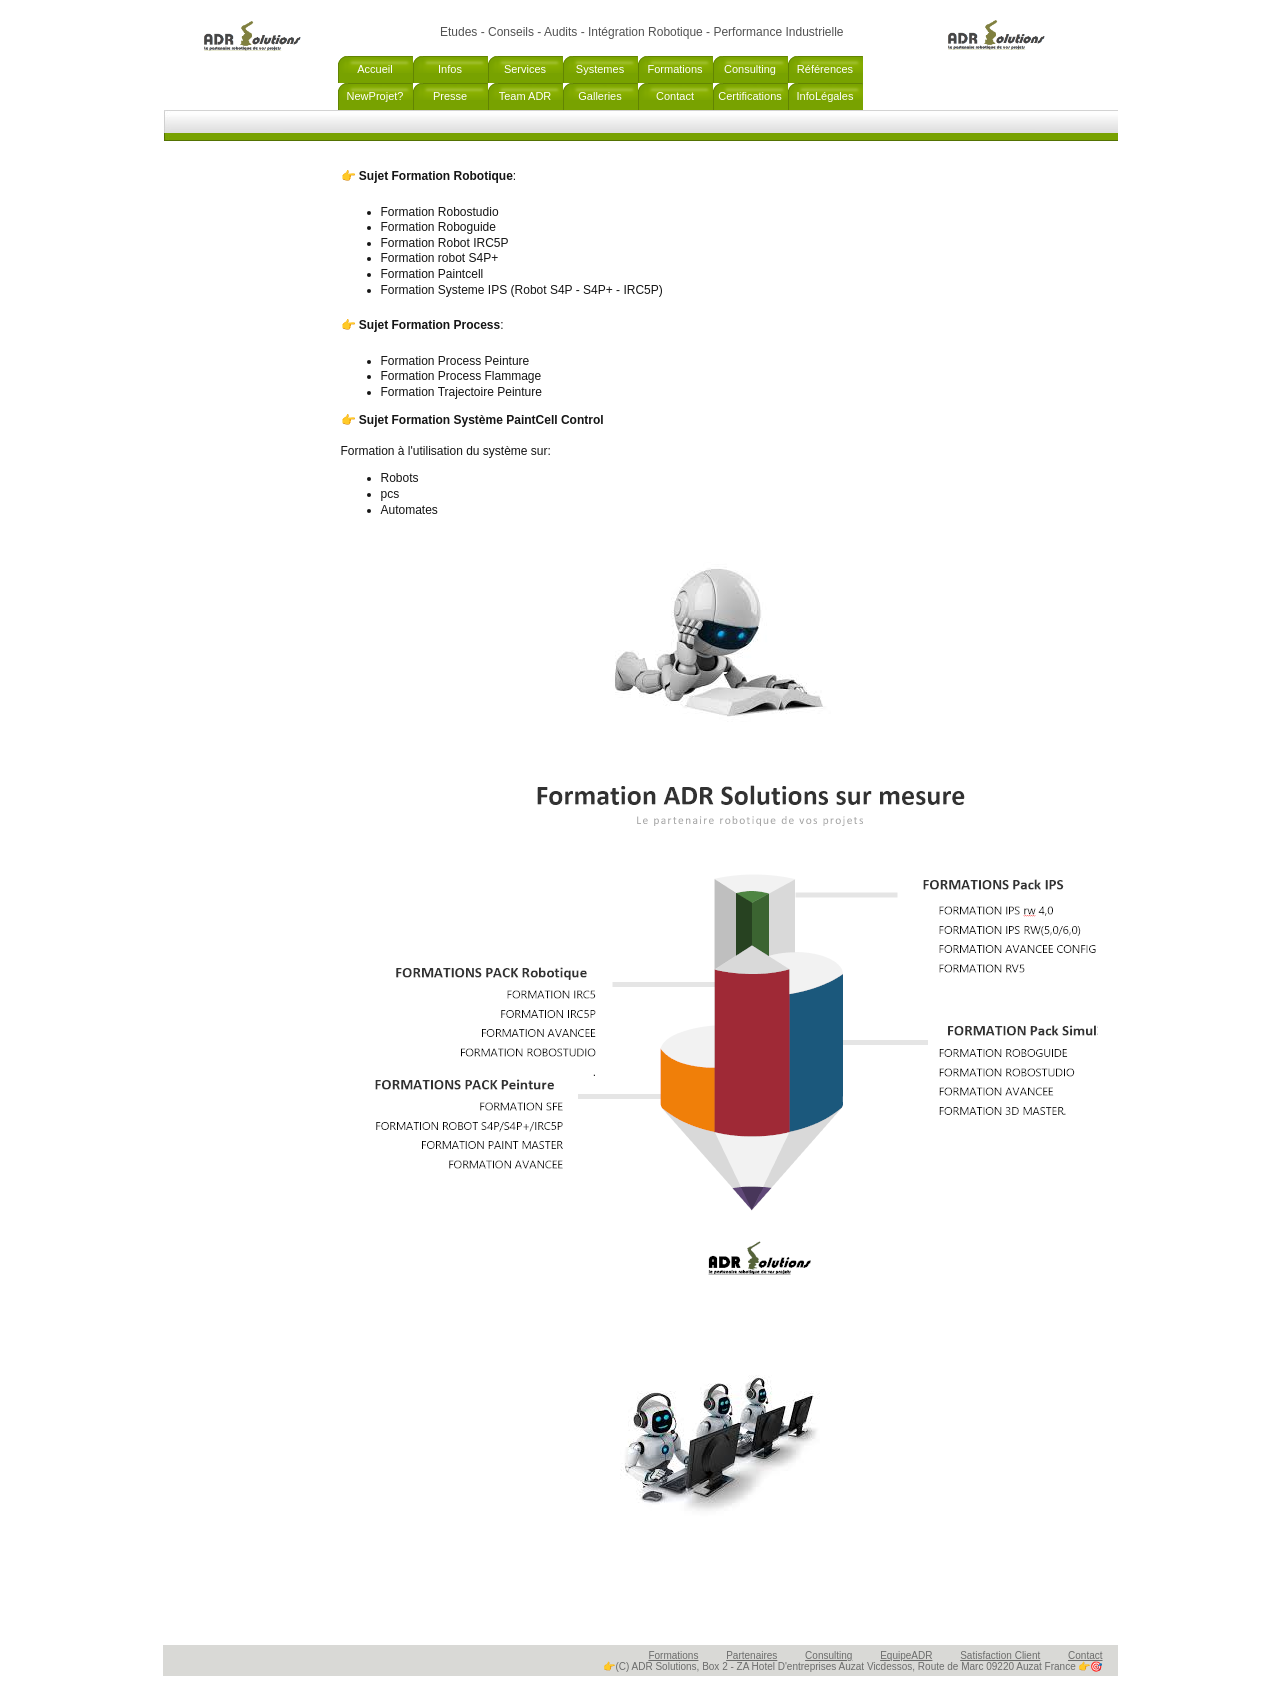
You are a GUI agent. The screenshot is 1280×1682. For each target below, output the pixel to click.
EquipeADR (906, 1655)
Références (825, 69)
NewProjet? (375, 96)
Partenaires (751, 1655)
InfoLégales (825, 96)
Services (525, 69)
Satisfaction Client (1000, 1655)
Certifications (750, 96)
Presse (450, 96)
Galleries (599, 96)
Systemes (600, 69)
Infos (450, 69)
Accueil (374, 69)
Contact (675, 96)
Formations (674, 69)
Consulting (750, 69)
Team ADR (525, 96)
